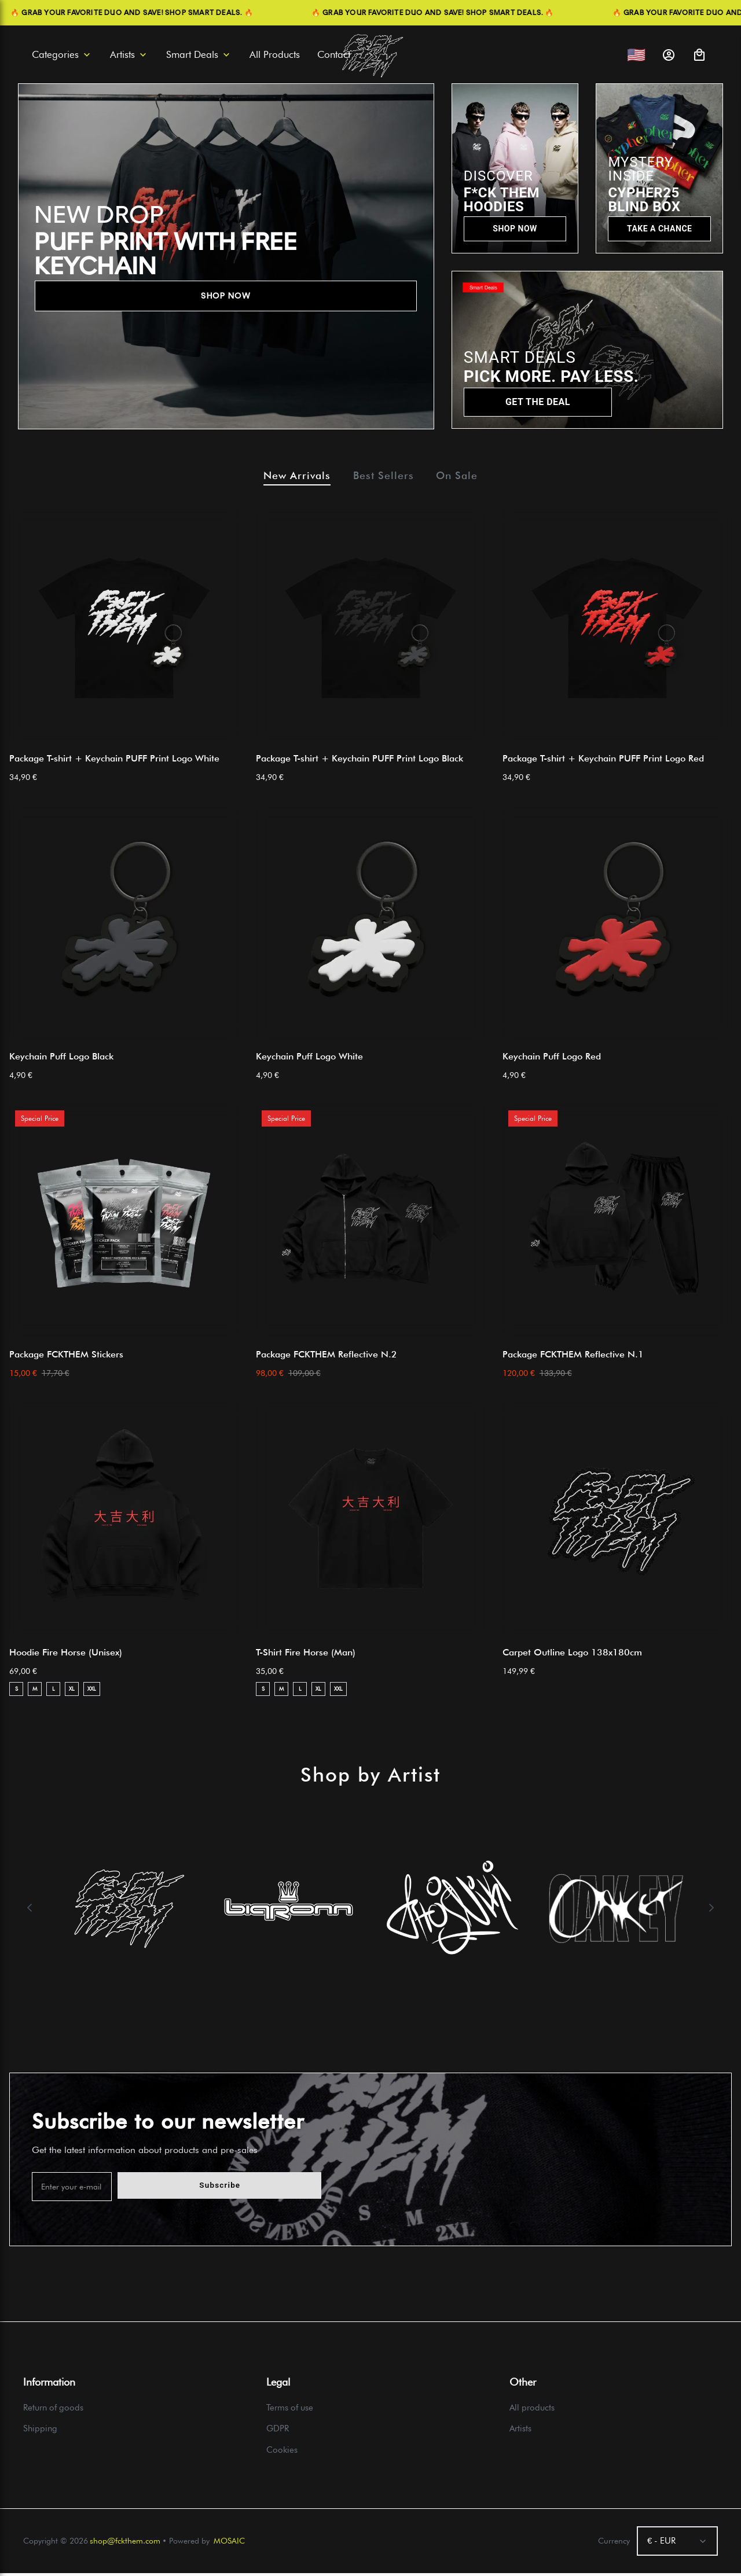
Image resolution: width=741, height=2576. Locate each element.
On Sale (468, 477)
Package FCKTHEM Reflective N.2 (326, 1357)
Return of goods (53, 2410)
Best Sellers (384, 477)
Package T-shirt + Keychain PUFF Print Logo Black (359, 761)
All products (532, 2410)
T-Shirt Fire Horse (305, 1655)
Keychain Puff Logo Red (551, 1059)
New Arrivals (286, 477)
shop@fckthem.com (125, 2543)
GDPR (277, 2432)
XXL (91, 1691)
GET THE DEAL (537, 401)
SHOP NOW (226, 295)
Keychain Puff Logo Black (61, 1059)
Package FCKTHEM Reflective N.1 (573, 1357)
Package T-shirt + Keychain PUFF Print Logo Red (603, 761)
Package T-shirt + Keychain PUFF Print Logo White (114, 761)
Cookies (282, 2453)
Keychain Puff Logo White (309, 1059)
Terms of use (289, 2410)
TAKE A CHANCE (659, 228)
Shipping (40, 2432)
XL (72, 1691)
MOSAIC (229, 2543)
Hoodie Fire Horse (65, 1655)
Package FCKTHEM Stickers (66, 1357)
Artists (520, 2432)
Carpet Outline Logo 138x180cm (572, 1655)
